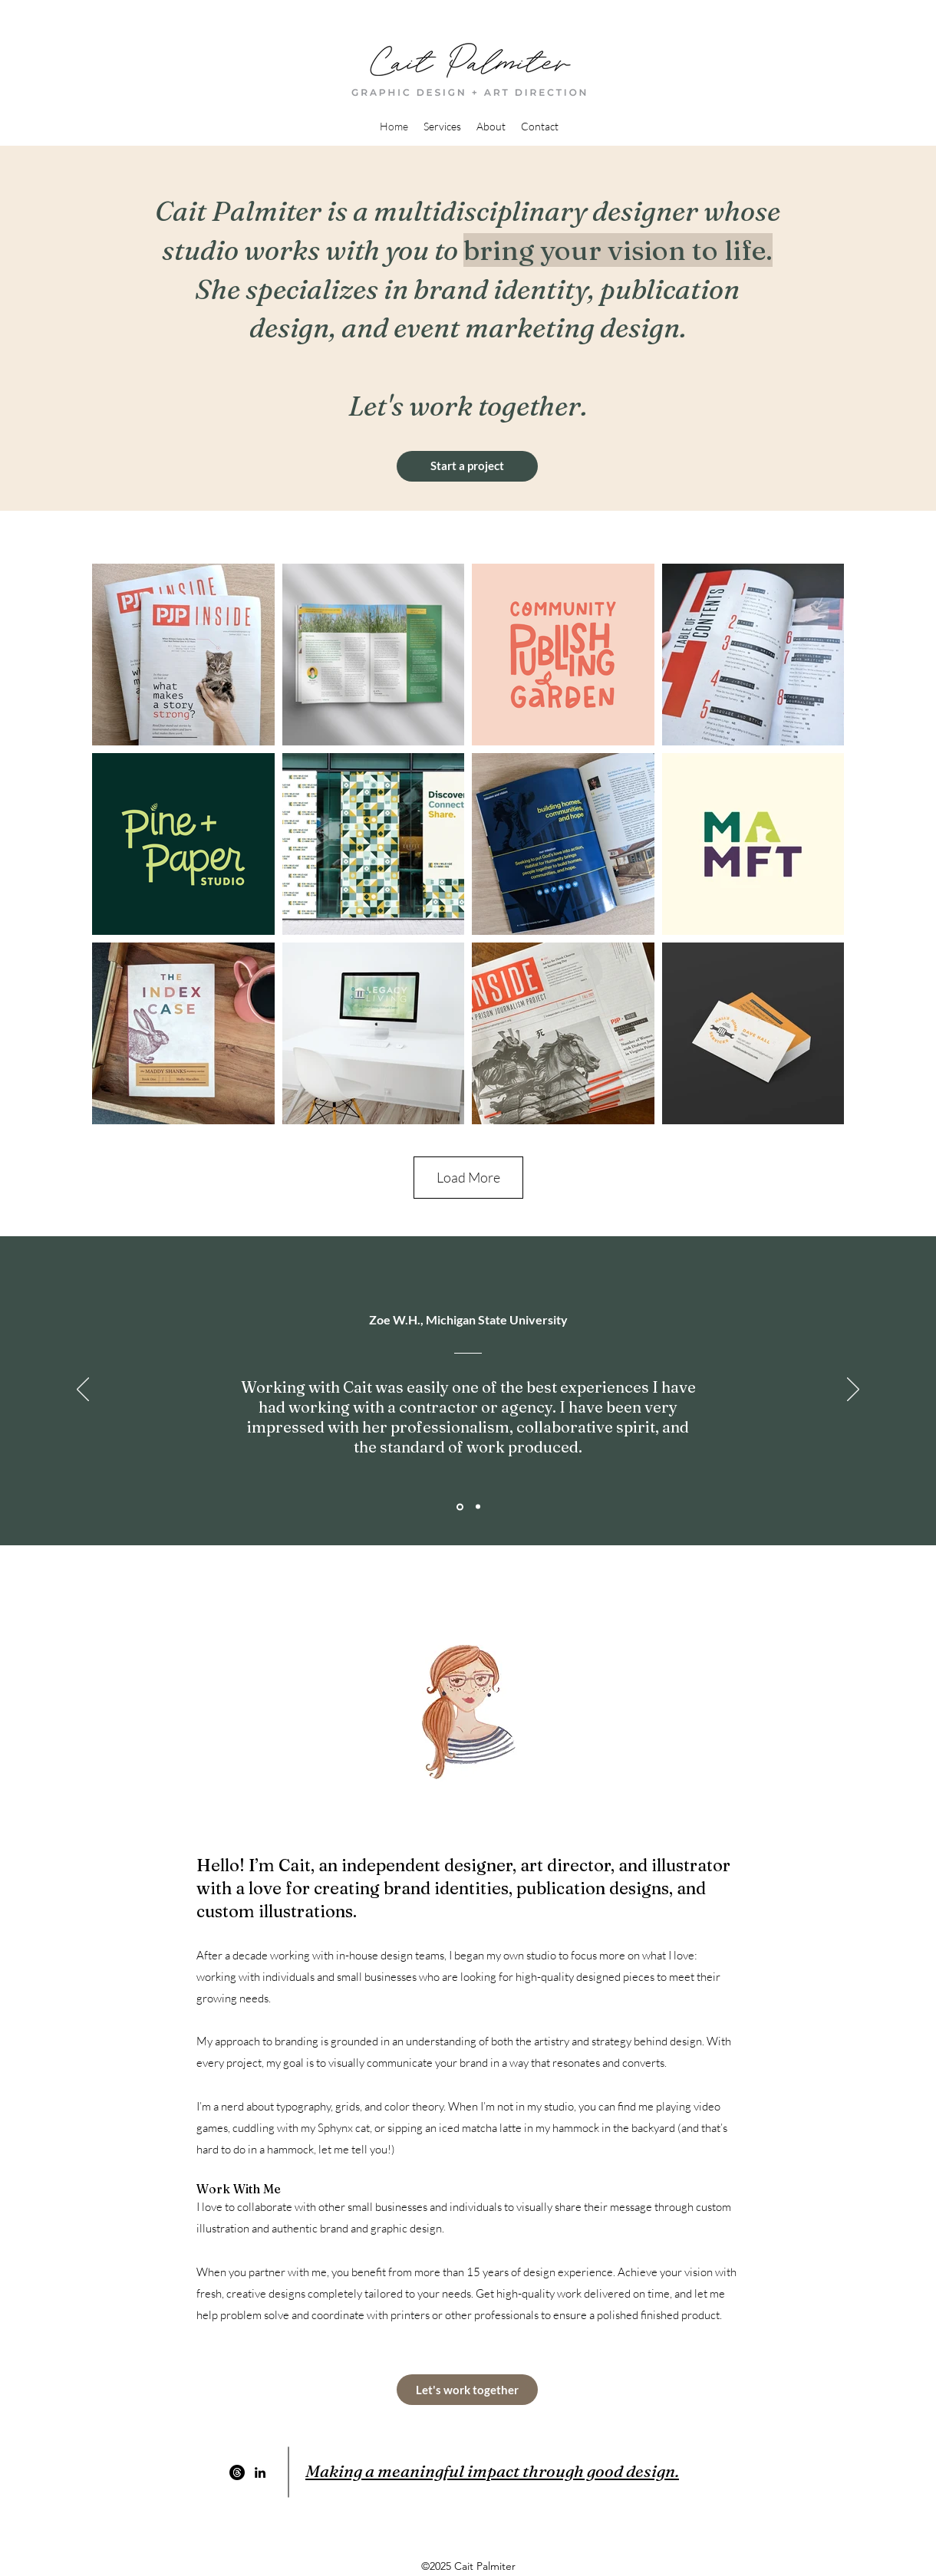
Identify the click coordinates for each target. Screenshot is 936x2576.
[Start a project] (467, 466)
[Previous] (83, 1390)
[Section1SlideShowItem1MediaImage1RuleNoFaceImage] (459, 1506)
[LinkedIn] (260, 2472)
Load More (468, 1177)
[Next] (853, 1390)
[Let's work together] (467, 2389)
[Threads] (237, 2472)
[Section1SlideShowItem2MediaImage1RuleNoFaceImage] (478, 1507)
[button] (442, 126)
